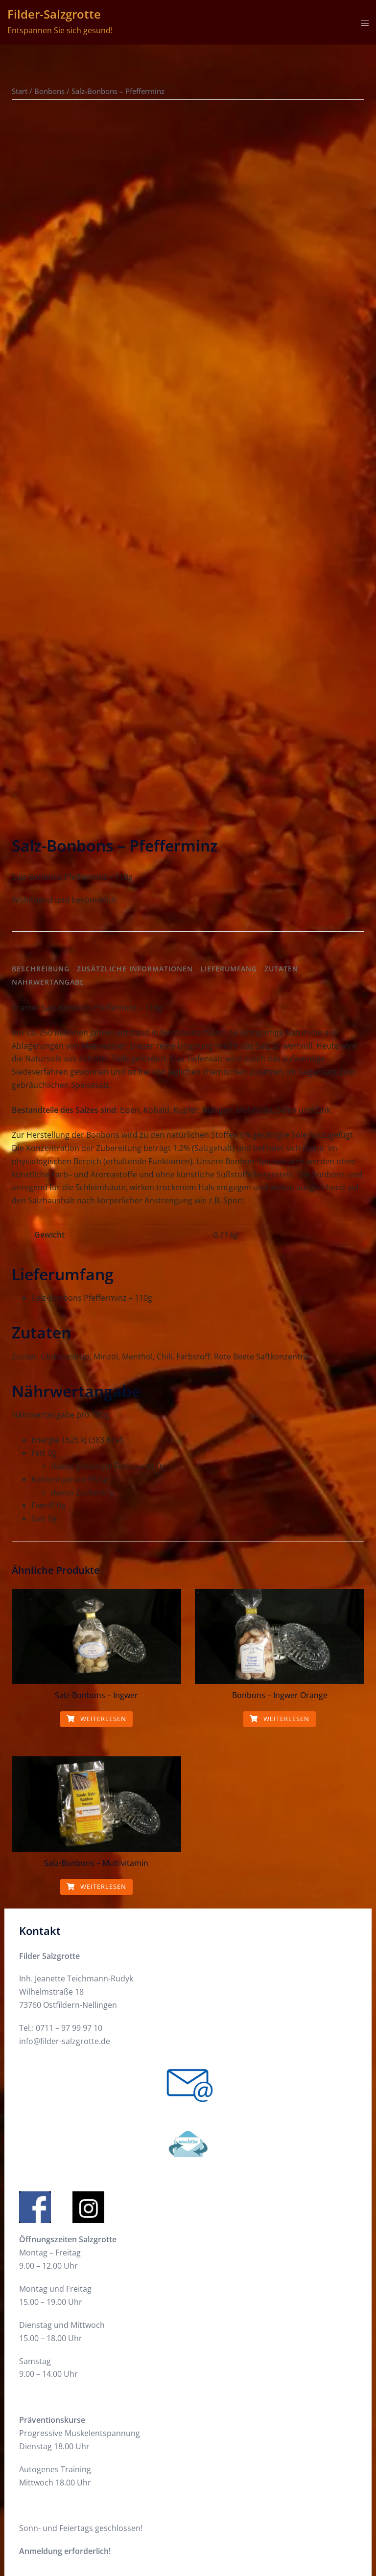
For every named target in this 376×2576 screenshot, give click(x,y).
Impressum (40, 2459)
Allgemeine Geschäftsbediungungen (85, 2477)
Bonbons (49, 91)
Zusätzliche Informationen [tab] (135, 660)
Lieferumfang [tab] (228, 660)
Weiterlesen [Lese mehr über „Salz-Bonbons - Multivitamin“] (96, 1578)
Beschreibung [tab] (41, 660)
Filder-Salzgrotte (54, 14)
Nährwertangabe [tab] (48, 673)
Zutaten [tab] (281, 660)
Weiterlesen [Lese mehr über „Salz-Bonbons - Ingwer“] (96, 1410)
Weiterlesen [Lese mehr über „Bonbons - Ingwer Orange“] (279, 1410)
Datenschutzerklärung (60, 2441)
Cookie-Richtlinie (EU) (58, 2423)
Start (19, 91)
